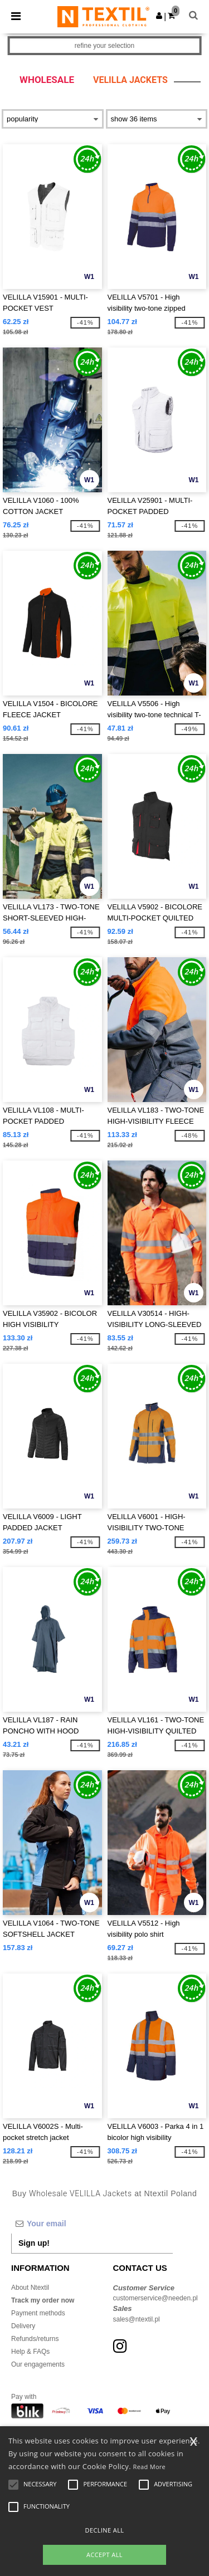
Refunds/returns (35, 2339)
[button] (159, 15)
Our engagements (38, 2364)
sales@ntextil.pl (136, 2319)
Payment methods (38, 2313)
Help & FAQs (30, 2351)
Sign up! (34, 2243)
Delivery (23, 2326)
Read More (149, 2466)
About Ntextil (30, 2287)
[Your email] (92, 2223)
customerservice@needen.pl (155, 2298)
